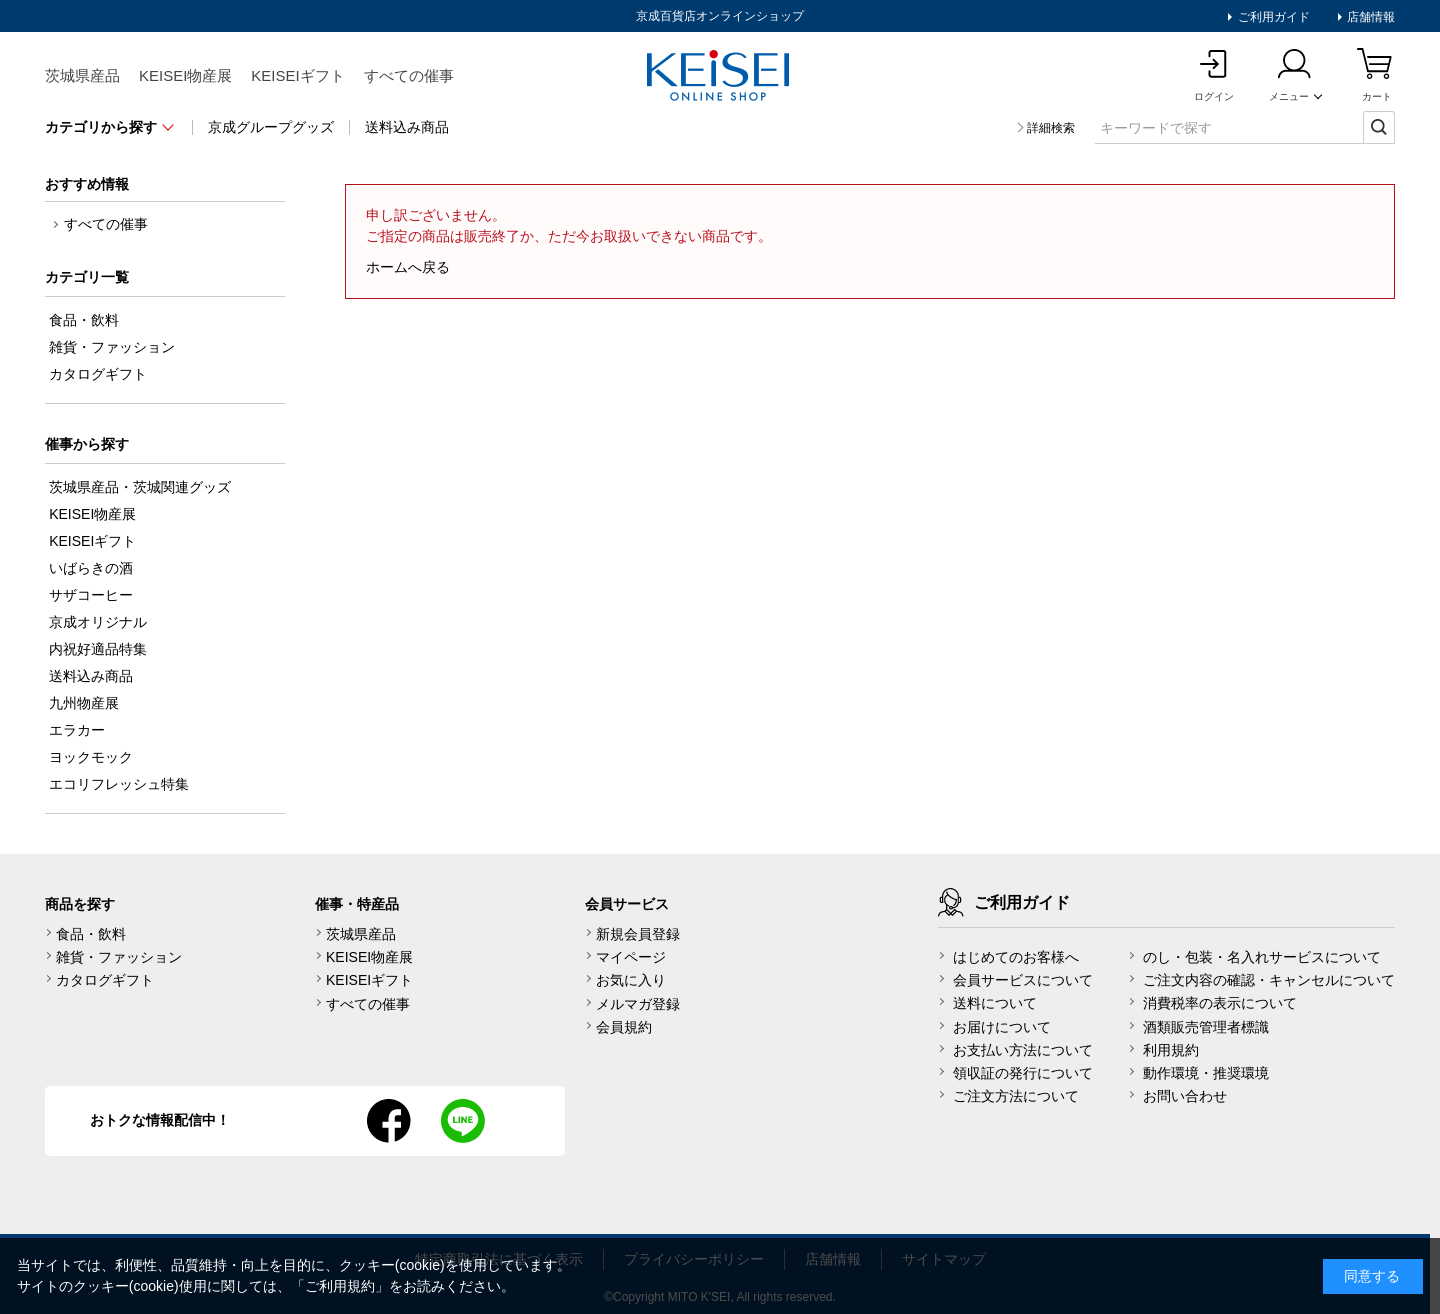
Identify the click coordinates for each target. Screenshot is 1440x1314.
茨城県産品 (82, 75)
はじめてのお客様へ (1016, 957)
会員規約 (624, 1027)
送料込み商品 (407, 127)
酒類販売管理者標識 (1206, 1027)
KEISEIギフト (297, 75)
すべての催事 (409, 75)
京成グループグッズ (271, 127)
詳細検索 (1051, 128)
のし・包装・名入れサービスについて (1262, 957)
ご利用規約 (340, 1286)
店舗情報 (1369, 17)
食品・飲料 (91, 934)
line (463, 1121)
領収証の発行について (1023, 1073)
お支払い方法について (1023, 1050)
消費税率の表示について (1220, 1003)
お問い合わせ (1185, 1096)
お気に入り (631, 980)
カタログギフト (105, 980)
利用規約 (1171, 1050)
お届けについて (1002, 1027)
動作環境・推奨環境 (1206, 1073)
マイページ (631, 957)
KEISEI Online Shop (720, 77)
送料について (995, 1003)
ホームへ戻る (408, 267)
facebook (389, 1121)
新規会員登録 (638, 934)
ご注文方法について (1016, 1096)
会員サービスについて (1023, 980)
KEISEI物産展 (185, 75)
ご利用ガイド (1271, 17)
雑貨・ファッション (119, 957)
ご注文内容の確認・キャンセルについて (1269, 980)
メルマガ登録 (638, 1004)
